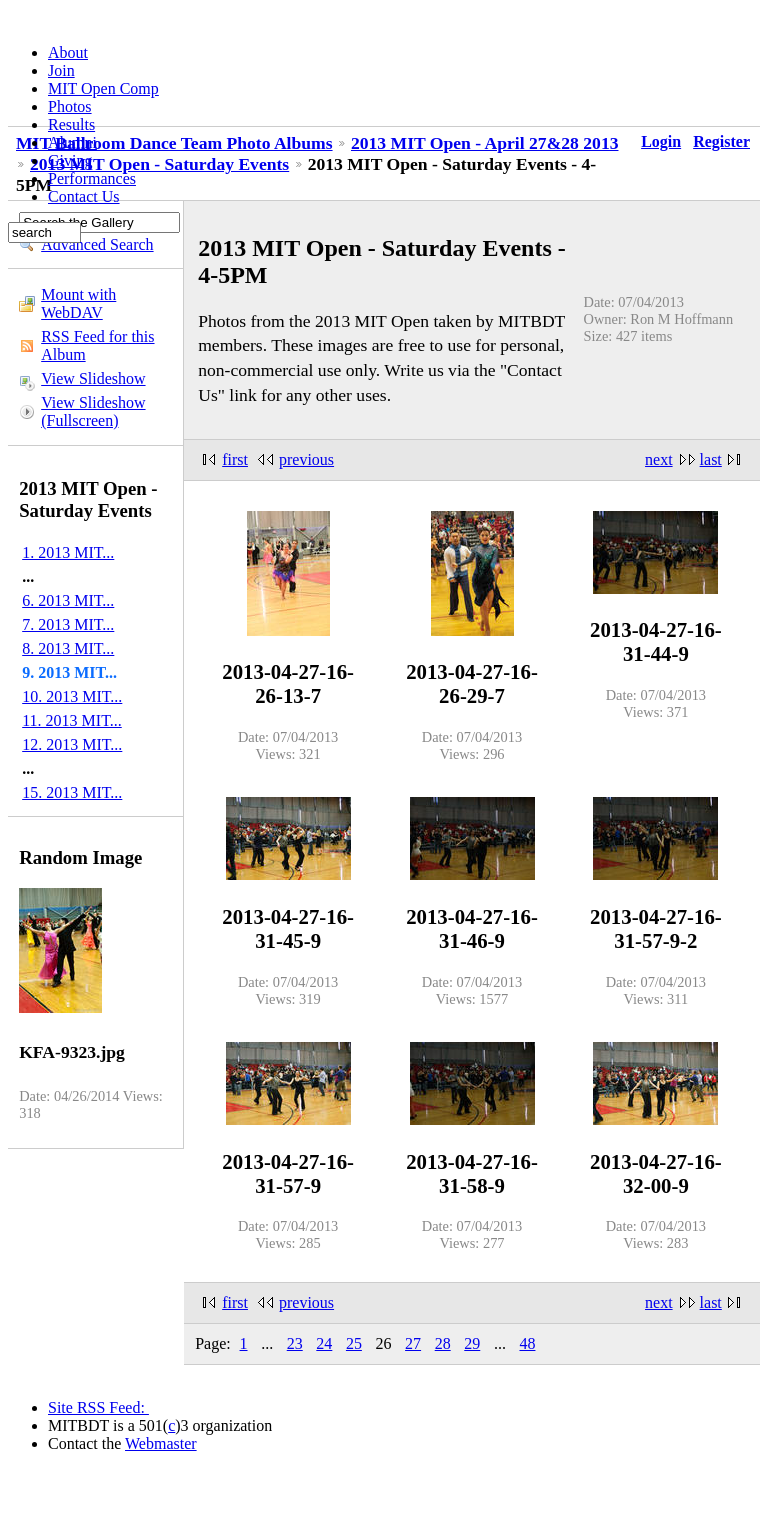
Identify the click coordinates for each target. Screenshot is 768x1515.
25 (354, 1343)
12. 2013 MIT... (72, 744)
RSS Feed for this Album (97, 345)
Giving (70, 160)
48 (527, 1343)
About (68, 52)
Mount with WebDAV (78, 303)
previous (306, 459)
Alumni (72, 142)
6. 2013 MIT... (68, 600)
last (711, 459)
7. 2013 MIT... (68, 624)
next (659, 459)
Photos (70, 106)
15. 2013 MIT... (72, 792)
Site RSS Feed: (98, 1407)
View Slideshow (93, 378)
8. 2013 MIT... (68, 648)
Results (71, 124)
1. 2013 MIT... (68, 552)
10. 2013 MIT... (72, 696)
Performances (92, 178)
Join (61, 70)
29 (472, 1343)
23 (295, 1343)
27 (413, 1343)
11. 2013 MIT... (72, 720)
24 (324, 1343)
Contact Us (84, 196)
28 (443, 1343)
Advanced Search (97, 244)
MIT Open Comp (103, 88)
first (235, 459)
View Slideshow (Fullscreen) (93, 411)
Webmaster (161, 1443)
